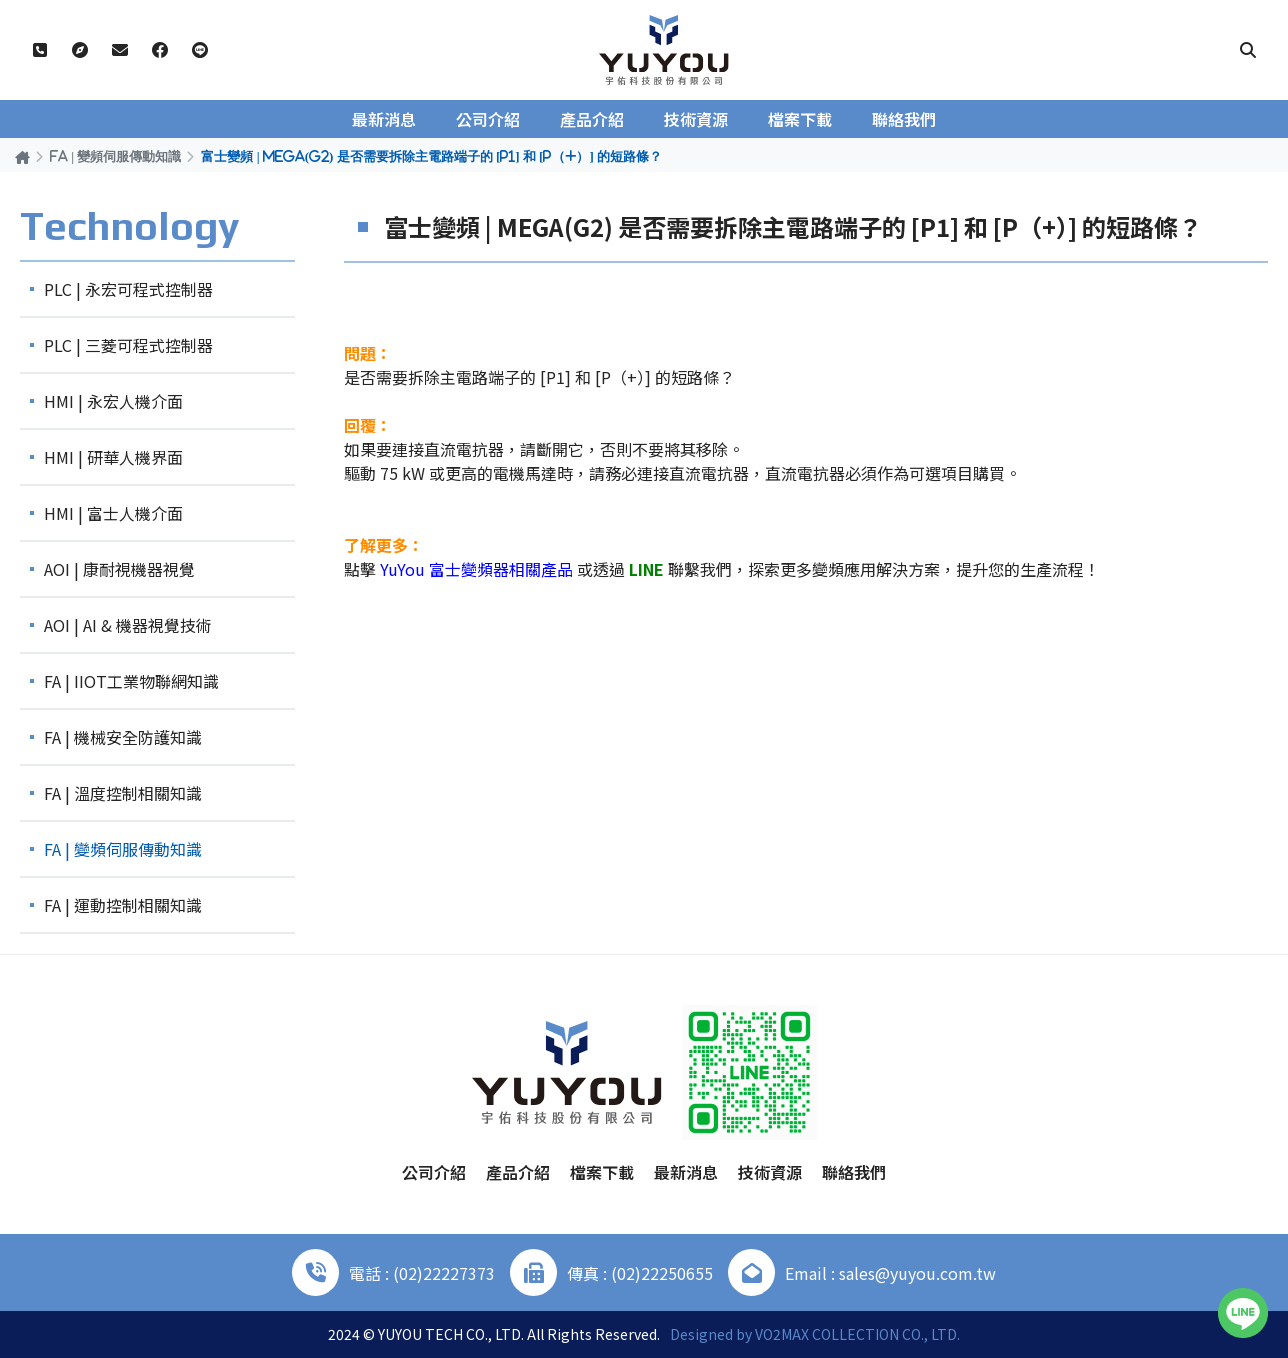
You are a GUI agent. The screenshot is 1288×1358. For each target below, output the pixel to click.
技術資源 (696, 119)
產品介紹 (592, 119)
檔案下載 (800, 119)
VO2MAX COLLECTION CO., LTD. (857, 1334)
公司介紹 (488, 119)
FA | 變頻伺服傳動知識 (115, 156)
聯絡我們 (904, 119)
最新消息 (384, 119)
